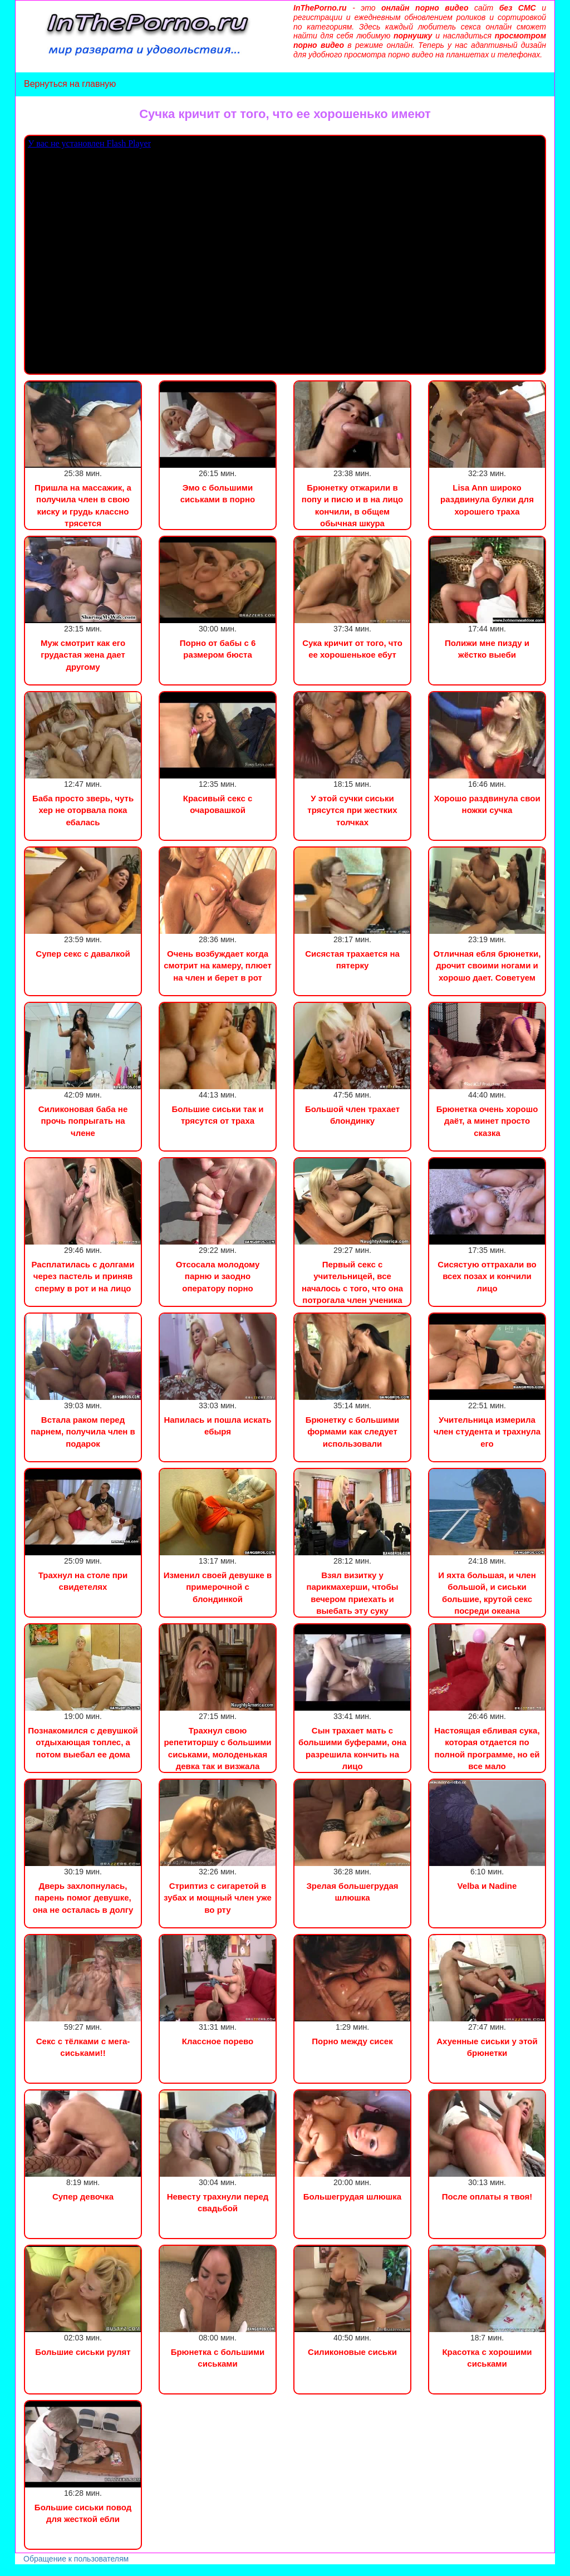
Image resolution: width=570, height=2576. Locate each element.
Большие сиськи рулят (82, 2352)
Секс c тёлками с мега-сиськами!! (83, 2047)
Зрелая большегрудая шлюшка (352, 1891)
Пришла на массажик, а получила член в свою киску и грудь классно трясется (83, 505)
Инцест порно (153, 2570)
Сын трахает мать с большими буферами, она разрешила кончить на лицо (352, 1748)
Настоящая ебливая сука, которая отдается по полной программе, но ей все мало (486, 1748)
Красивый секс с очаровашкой (218, 804)
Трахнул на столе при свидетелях (82, 1580)
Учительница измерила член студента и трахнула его (487, 1431)
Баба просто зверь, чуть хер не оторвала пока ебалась (83, 810)
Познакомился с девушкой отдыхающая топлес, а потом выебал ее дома (83, 1742)
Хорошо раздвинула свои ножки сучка (487, 804)
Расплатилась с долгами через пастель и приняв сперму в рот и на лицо (83, 1276)
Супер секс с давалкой (83, 953)
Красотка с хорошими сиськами (487, 2357)
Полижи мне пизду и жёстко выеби (487, 648)
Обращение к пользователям (76, 2558)
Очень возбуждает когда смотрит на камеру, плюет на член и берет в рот (218, 965)
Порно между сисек (352, 2041)
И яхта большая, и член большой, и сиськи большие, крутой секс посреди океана (486, 1592)
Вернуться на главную (70, 84)
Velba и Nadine (487, 1886)
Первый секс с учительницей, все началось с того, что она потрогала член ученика (352, 1282)
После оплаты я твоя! (487, 2196)
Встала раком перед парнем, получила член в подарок (83, 1431)
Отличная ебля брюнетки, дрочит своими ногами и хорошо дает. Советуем (487, 965)
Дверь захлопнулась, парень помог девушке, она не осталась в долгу (83, 1897)
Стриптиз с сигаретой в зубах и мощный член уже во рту (218, 1897)
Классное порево (217, 2041)
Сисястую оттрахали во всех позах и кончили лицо (487, 1276)
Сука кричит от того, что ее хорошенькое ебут (352, 648)
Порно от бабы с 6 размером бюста (218, 648)
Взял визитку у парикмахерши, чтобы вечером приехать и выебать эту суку (352, 1592)
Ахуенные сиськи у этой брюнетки (486, 2047)
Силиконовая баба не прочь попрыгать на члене (83, 1121)
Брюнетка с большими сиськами (218, 2357)
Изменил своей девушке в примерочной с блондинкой (218, 1587)
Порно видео (25, 2570)
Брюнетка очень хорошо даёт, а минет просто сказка (487, 1121)
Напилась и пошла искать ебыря (217, 1425)
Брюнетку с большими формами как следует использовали (353, 1431)
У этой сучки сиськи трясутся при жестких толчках (352, 810)
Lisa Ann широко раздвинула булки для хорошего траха (487, 499)
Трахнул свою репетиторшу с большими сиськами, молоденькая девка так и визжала (217, 1748)
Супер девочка (83, 2196)
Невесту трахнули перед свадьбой (218, 2202)
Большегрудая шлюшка (352, 2196)
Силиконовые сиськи (352, 2352)
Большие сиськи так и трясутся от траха (217, 1114)
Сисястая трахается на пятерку (352, 959)
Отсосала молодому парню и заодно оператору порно (218, 1276)
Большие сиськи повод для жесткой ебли (83, 2513)
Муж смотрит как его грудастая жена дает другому (83, 655)
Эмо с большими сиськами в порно (217, 493)
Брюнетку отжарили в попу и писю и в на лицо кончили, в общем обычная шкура (352, 505)
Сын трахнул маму (88, 2570)
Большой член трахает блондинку (352, 1114)
